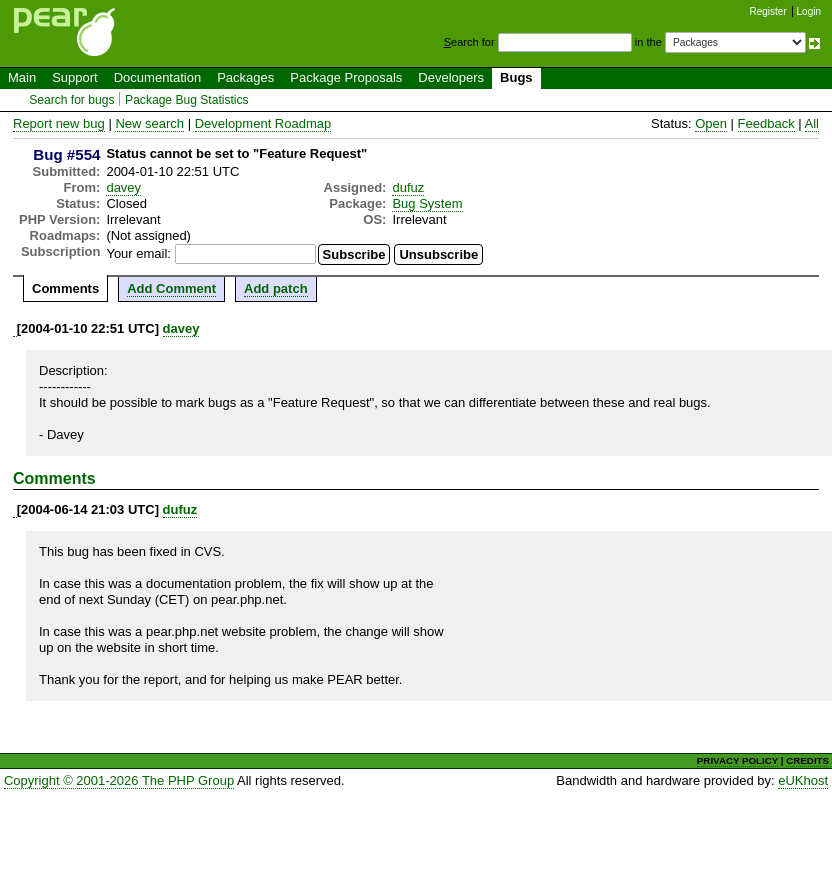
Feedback (766, 123)
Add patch (276, 288)
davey (123, 187)
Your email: (138, 253)
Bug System (427, 203)
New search (149, 123)
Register (768, 11)
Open (711, 123)
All (812, 123)
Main (22, 77)
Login (809, 11)
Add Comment (171, 288)
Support (75, 77)
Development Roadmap (263, 123)
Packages (245, 77)
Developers (451, 77)
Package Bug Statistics (187, 100)
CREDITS (807, 760)
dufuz (408, 187)
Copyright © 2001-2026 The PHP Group (119, 780)
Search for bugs (71, 100)
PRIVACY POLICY (737, 760)
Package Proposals (346, 77)
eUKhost (803, 780)
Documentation (157, 77)
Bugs (516, 77)
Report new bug (59, 123)
